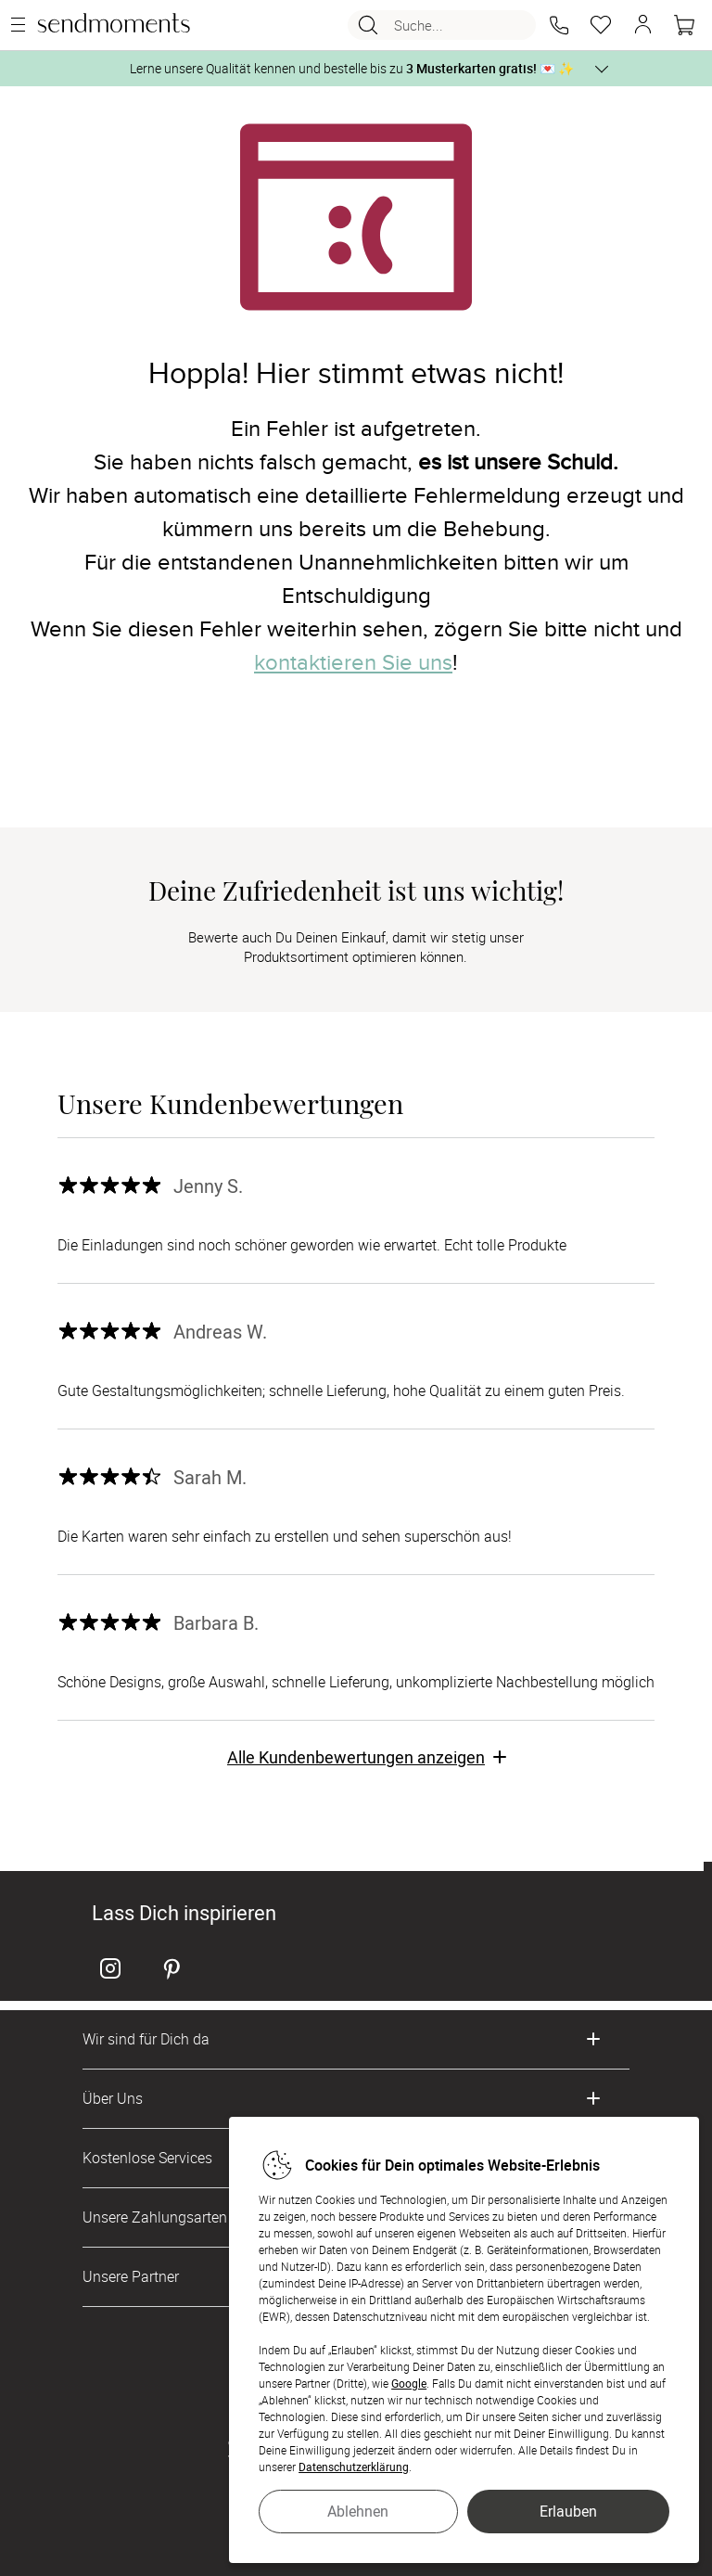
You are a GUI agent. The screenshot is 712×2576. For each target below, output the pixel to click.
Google (408, 2383)
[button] (559, 25)
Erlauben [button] (568, 2511)
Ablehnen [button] (357, 2511)
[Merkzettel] (601, 25)
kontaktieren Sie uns (353, 662)
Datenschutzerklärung (354, 2466)
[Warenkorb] (684, 25)
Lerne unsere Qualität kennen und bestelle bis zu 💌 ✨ (352, 68)
